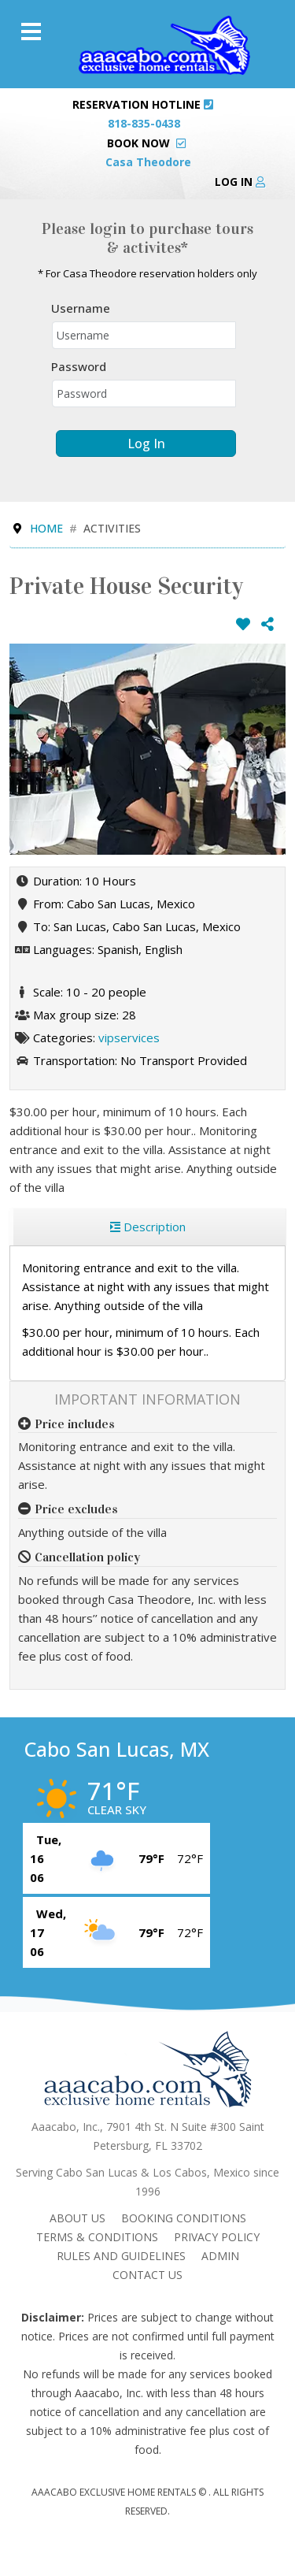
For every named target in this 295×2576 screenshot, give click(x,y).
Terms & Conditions (97, 2236)
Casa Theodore (148, 161)
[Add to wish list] (243, 624)
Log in (240, 181)
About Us (77, 2217)
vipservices (129, 1037)
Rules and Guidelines (121, 2255)
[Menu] (31, 31)
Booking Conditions (183, 2217)
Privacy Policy (217, 2236)
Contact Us (147, 2274)
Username (80, 308)
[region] (147, 1226)
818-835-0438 (144, 123)
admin (220, 2255)
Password (78, 366)
